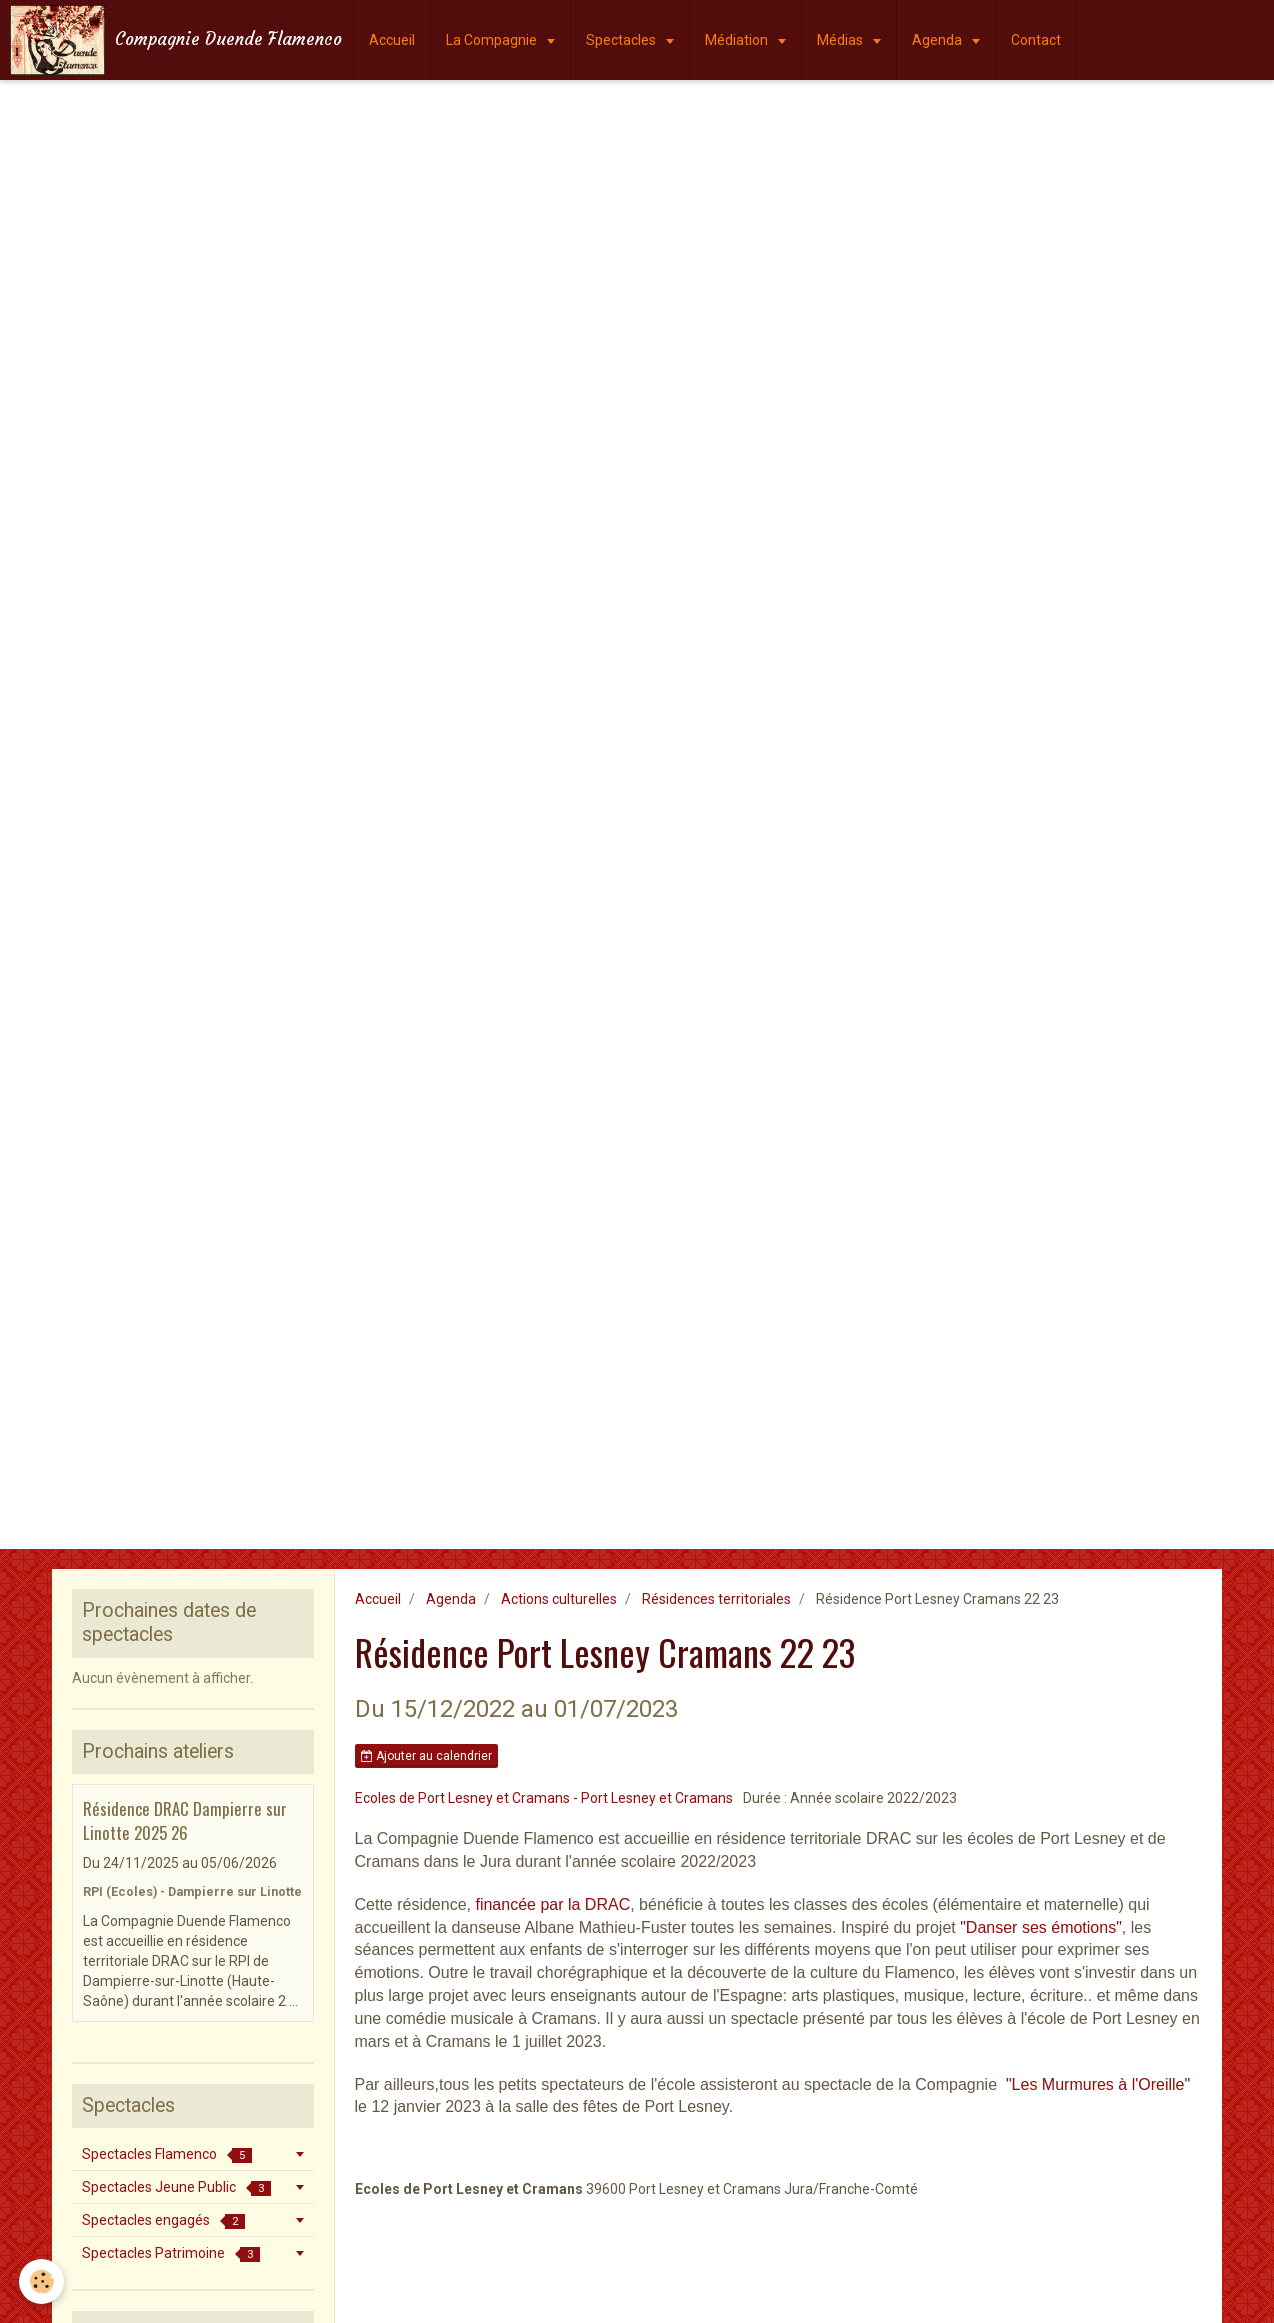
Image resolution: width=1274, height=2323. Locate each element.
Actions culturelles (559, 1599)
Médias (841, 40)
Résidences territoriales (716, 1599)
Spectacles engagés (163, 2220)
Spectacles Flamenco (167, 2154)
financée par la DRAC (552, 1904)
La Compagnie (493, 40)
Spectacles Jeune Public (176, 2187)
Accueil (392, 40)
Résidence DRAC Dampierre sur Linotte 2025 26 (185, 1820)
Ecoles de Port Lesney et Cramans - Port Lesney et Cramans (544, 1798)
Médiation (738, 40)
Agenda (938, 40)
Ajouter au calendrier (426, 1756)
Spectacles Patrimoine (171, 2253)
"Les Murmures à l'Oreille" (1098, 2084)
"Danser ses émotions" (1041, 1927)
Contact (1036, 40)
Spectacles (622, 40)
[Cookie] (42, 2281)
